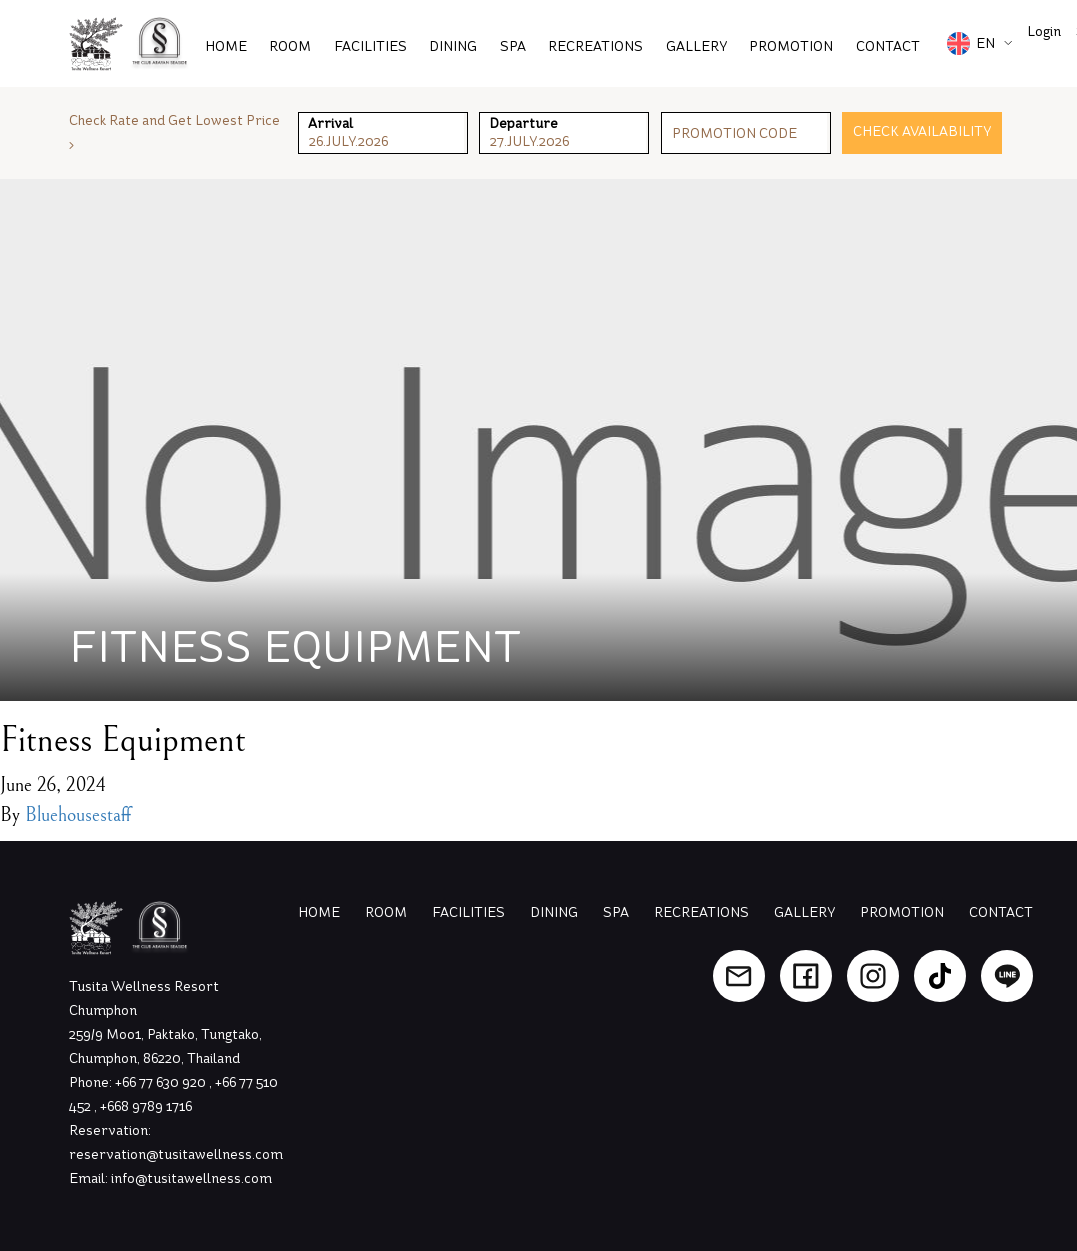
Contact (888, 46)
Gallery (696, 46)
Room (290, 46)
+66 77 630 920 (162, 1082)
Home (226, 46)
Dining (453, 46)
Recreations (595, 46)
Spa (513, 46)
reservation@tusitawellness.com (176, 1154)
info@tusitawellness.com (191, 1178)
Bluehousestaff (78, 815)
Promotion (902, 912)
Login (1044, 31)
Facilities (370, 46)
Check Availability (922, 131)
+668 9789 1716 (146, 1106)
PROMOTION (791, 46)
